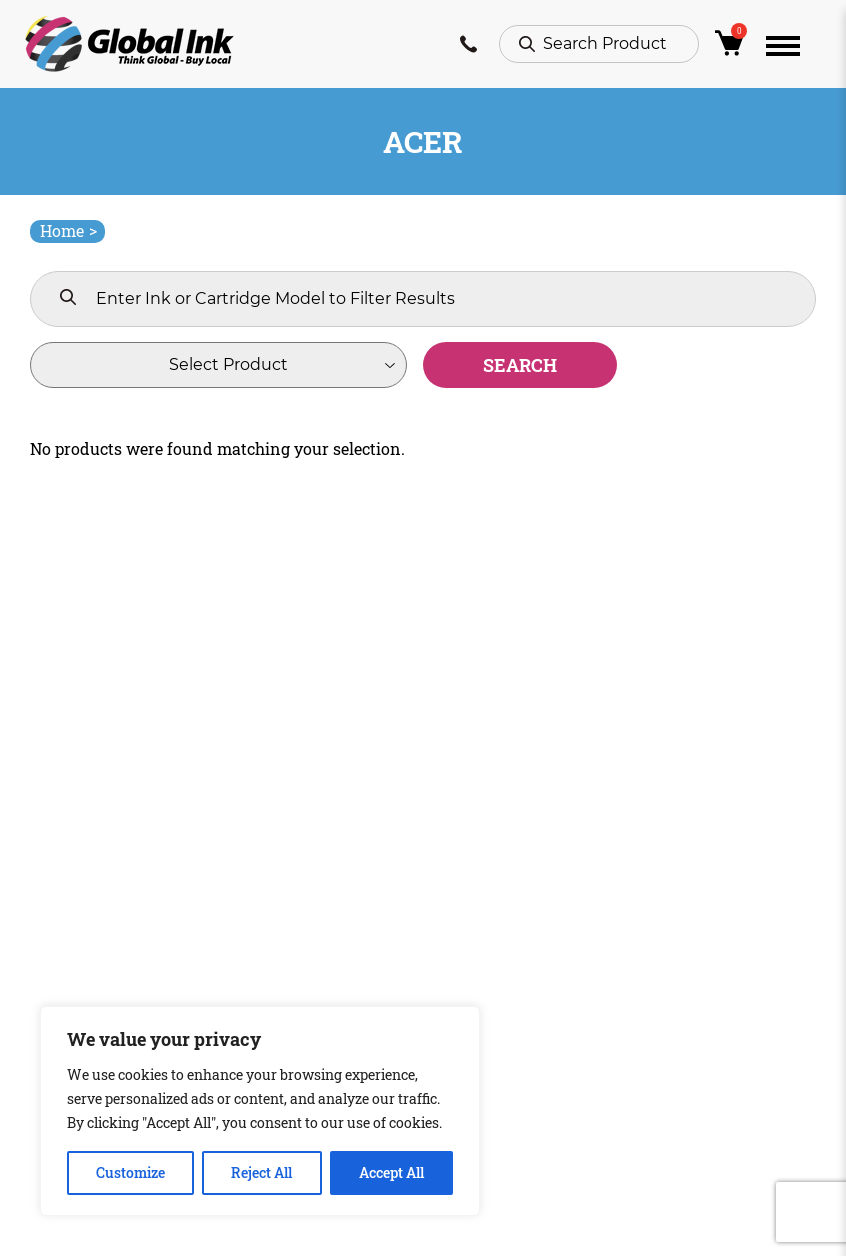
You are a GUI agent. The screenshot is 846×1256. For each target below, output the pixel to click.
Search (520, 365)
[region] (260, 1111)
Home (68, 230)
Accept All (391, 1172)
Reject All (261, 1172)
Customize (130, 1172)
